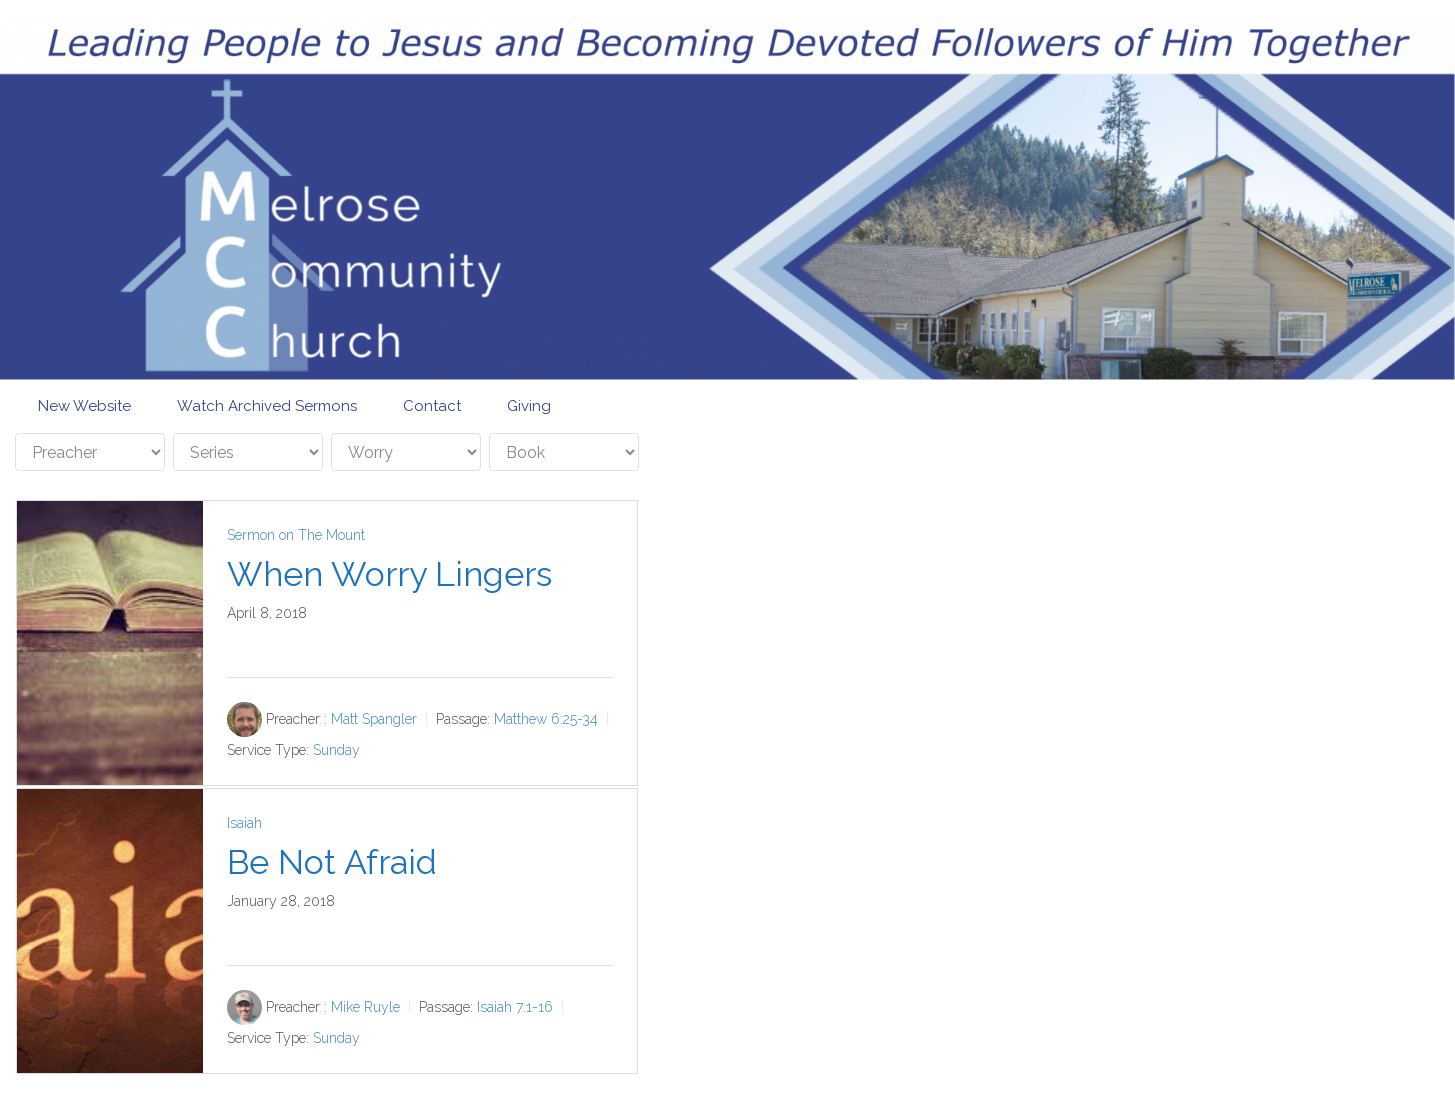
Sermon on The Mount (296, 535)
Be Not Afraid (332, 862)
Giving (529, 406)
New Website (84, 406)
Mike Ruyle (365, 1007)
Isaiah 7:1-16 (515, 1007)
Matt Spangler (374, 719)
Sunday (336, 750)
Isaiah (244, 823)
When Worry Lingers (389, 574)
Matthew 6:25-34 (546, 719)
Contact (432, 406)
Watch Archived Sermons (267, 406)
